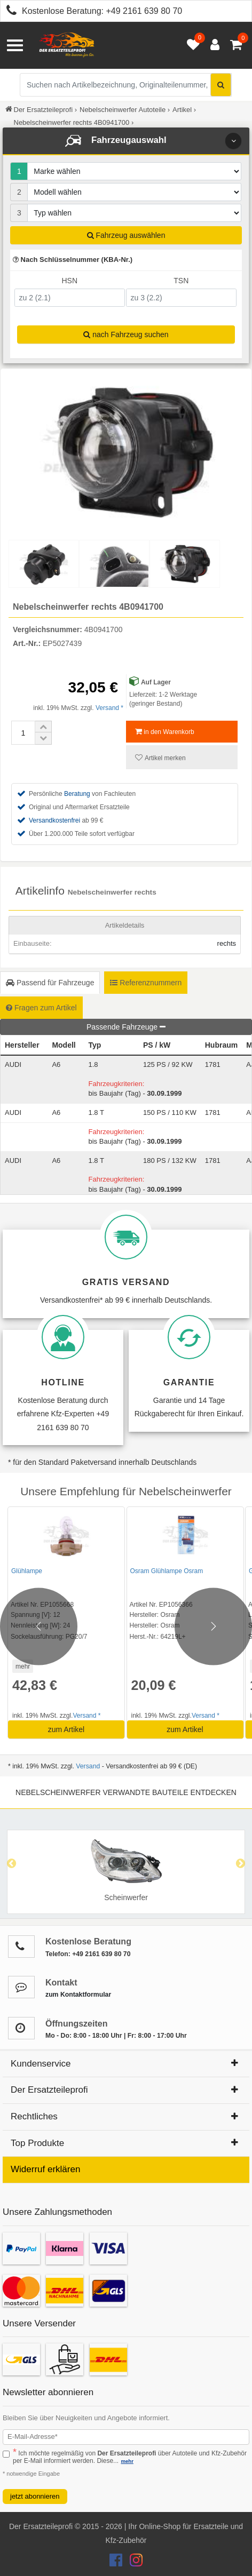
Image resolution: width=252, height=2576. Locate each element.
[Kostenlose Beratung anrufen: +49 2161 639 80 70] (9, 12)
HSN (69, 280)
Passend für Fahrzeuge (50, 982)
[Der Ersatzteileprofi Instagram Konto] (133, 2562)
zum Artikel (66, 1729)
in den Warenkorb (164, 732)
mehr (22, 1666)
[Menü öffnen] (15, 45)
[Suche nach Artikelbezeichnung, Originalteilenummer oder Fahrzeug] (126, 85)
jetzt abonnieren (35, 2496)
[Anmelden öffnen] (212, 45)
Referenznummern (146, 982)
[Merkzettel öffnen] (190, 45)
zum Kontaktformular (78, 1994)
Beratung (77, 793)
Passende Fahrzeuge (126, 1027)
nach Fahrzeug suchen (125, 334)
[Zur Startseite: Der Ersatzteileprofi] (66, 45)
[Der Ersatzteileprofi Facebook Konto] (116, 2562)
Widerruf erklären (45, 2169)
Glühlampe (26, 1571)
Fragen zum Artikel (41, 1007)
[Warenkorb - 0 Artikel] (236, 45)
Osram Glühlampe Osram (166, 1571)
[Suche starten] (220, 85)
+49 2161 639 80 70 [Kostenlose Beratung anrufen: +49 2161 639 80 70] (144, 10)
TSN (181, 280)
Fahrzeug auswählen (126, 235)
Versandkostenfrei (54, 820)
